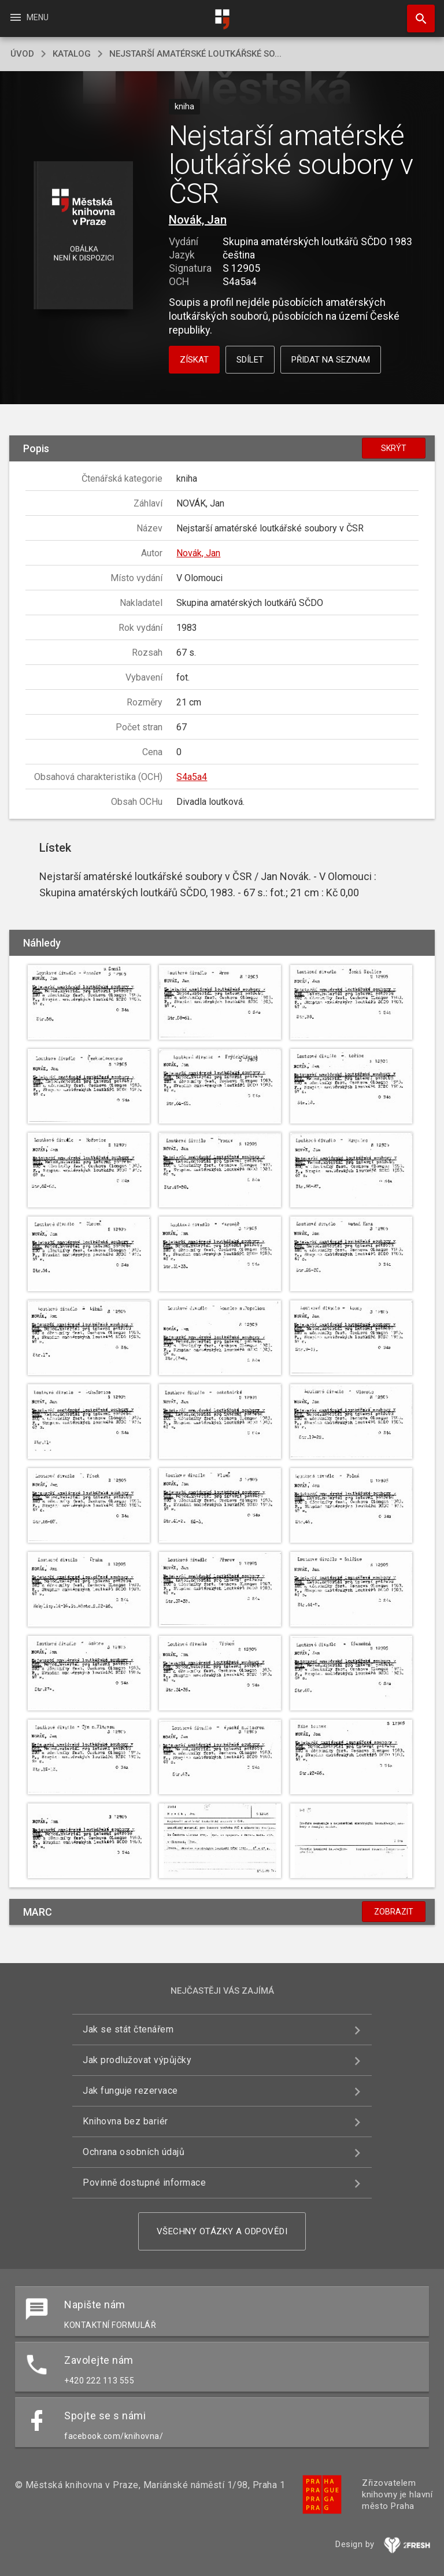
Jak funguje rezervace (130, 2090)
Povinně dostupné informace (144, 2182)
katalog (72, 54)
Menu (29, 17)
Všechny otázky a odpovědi (222, 2231)
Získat (194, 359)
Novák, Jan (198, 220)
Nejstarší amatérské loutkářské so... (195, 54)
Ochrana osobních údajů (133, 2151)
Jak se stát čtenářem (128, 2029)
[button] (83, 236)
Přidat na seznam (330, 359)
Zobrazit (393, 1911)
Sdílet (250, 359)
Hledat (416, 13)
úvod (22, 54)
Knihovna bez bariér (125, 2121)
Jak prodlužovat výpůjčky (137, 2059)
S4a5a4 (191, 776)
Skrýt (393, 448)
